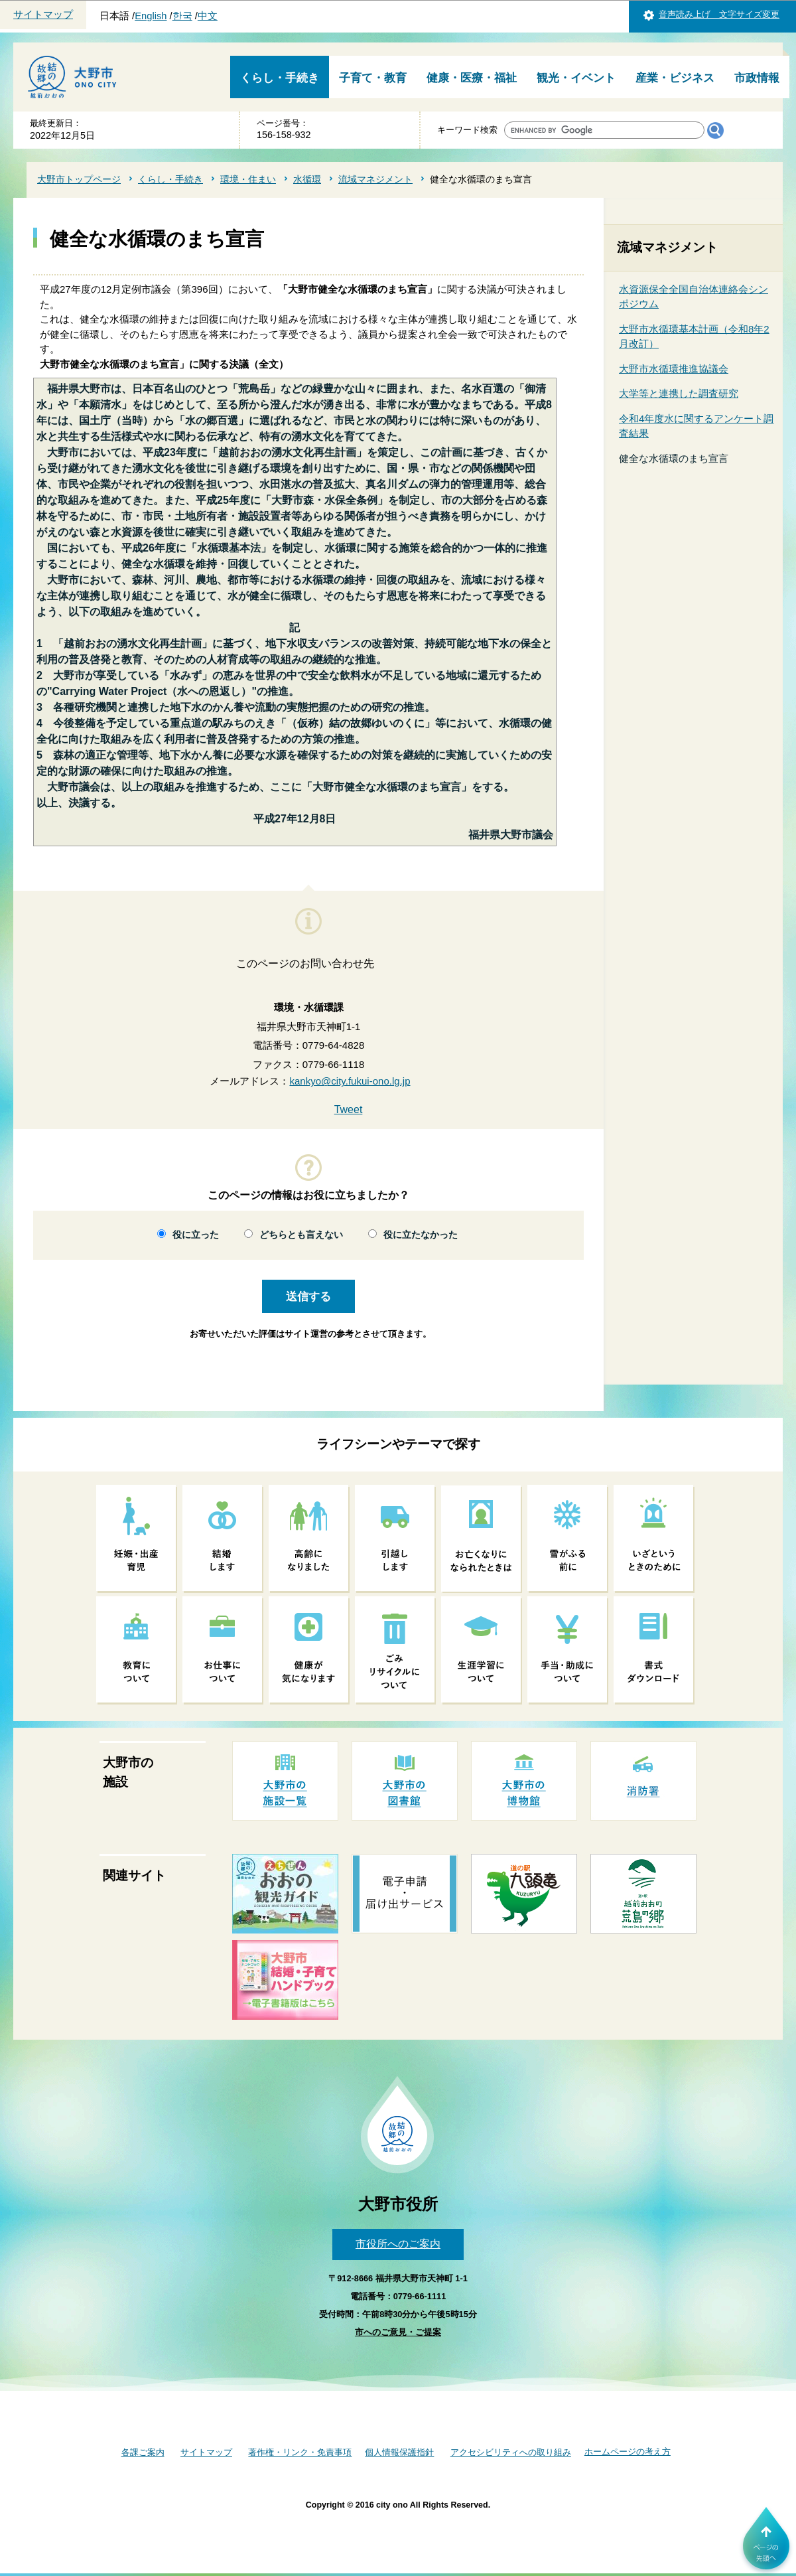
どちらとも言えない (301, 1235)
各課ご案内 (143, 2452)
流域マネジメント (375, 179)
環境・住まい (248, 179)
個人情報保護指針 (399, 2452)
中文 (208, 16)
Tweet (348, 1109)
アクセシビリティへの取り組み (510, 2452)
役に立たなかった (420, 1235)
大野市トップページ (79, 179)
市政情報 (756, 78)
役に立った (195, 1235)
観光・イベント (576, 78)
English (150, 16)
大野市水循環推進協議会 (673, 368)
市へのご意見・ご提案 (398, 2332)
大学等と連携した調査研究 (678, 393)
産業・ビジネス (674, 78)
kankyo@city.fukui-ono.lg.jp (349, 1081)
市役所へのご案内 (398, 2243)
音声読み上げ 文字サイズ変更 (719, 14)
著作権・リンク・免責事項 (300, 2452)
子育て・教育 (373, 78)
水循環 (307, 179)
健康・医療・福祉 (472, 78)
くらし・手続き (279, 78)
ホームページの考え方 (627, 2452)
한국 (182, 16)
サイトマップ (43, 14)
